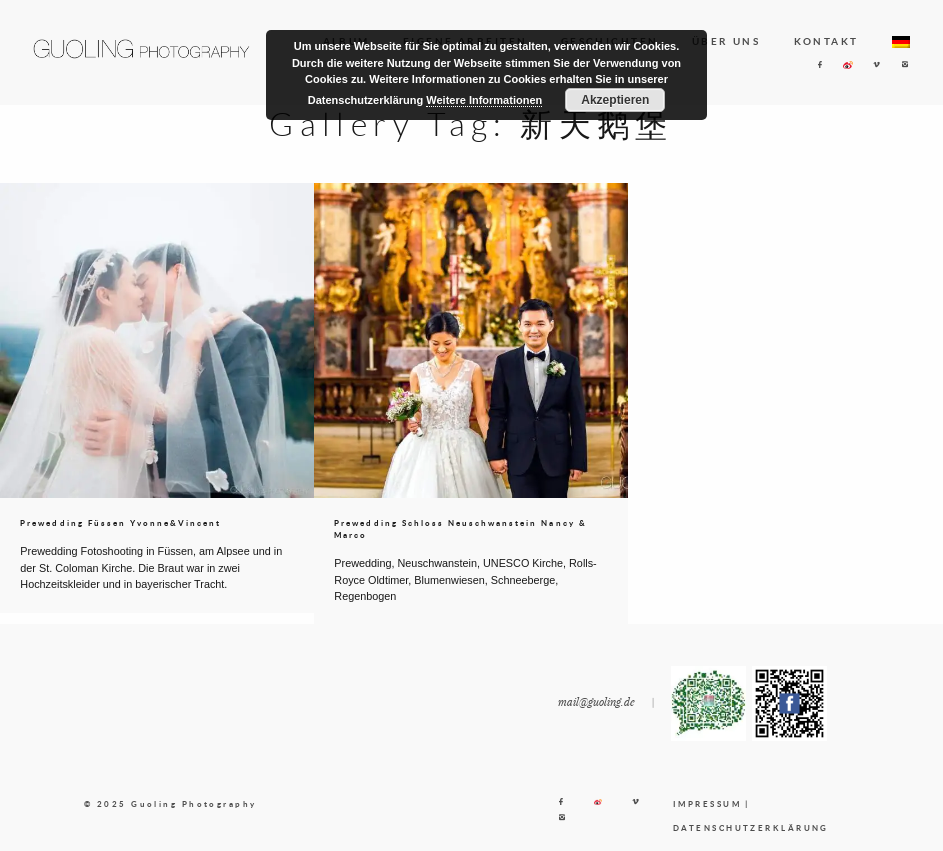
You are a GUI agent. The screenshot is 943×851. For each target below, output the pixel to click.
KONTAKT (826, 41)
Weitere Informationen (484, 100)
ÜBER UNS (726, 41)
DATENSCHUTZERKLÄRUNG (751, 828)
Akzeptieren (615, 100)
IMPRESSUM (707, 804)
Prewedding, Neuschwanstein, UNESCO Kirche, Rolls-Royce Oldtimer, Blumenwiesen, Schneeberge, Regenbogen (465, 579)
